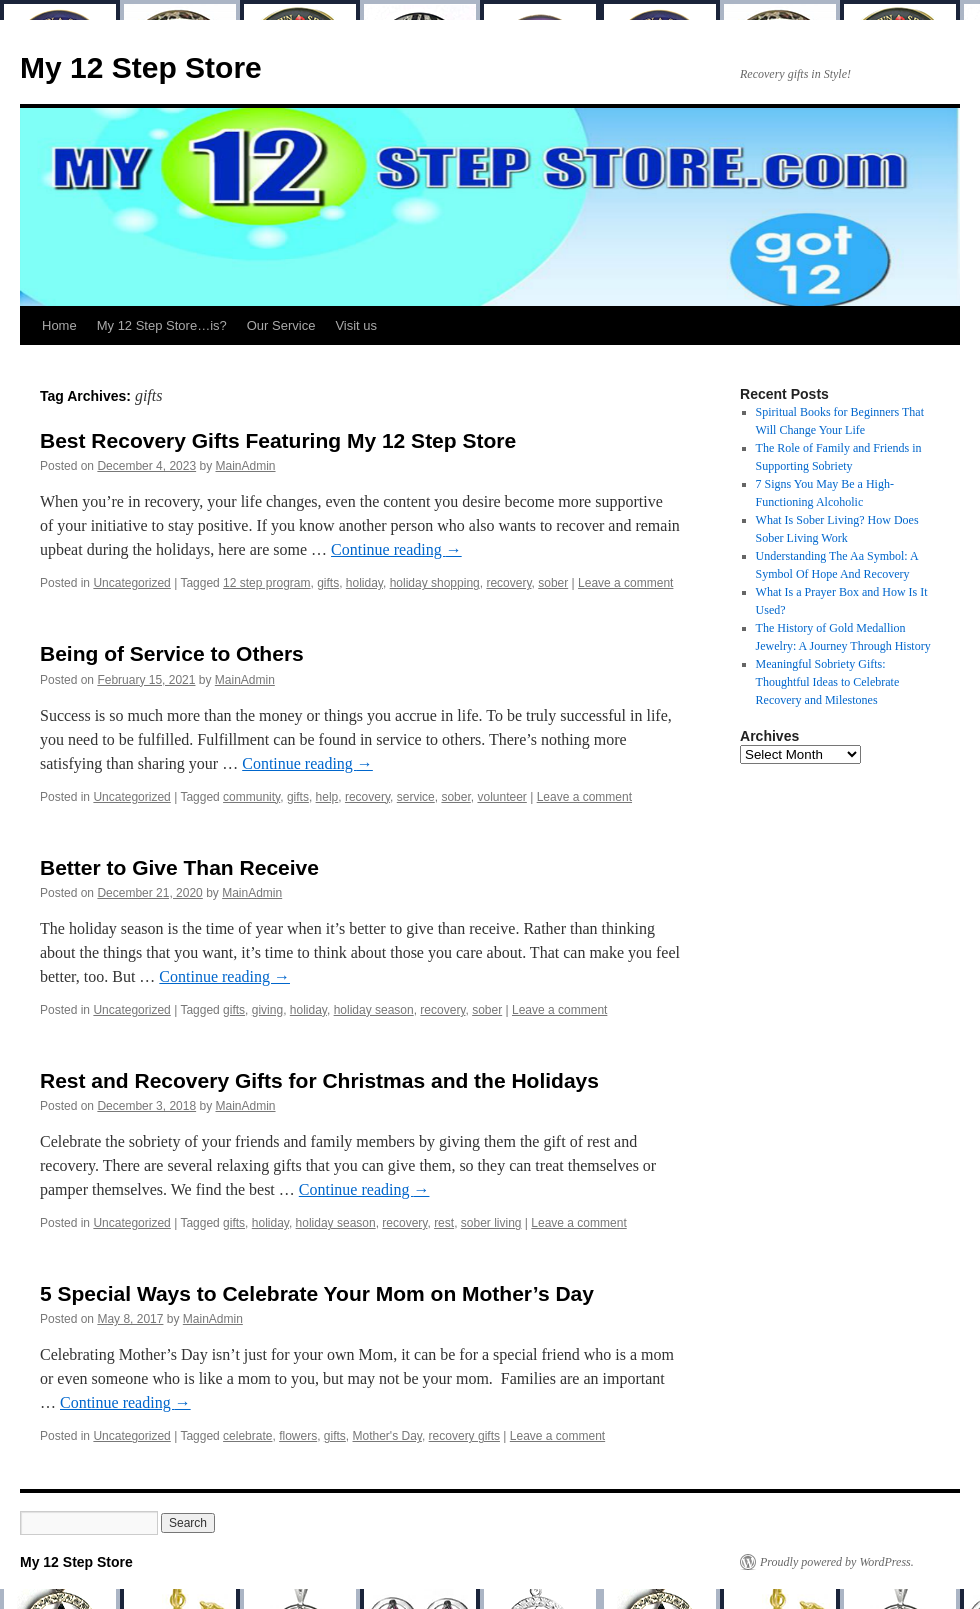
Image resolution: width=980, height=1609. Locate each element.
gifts (328, 583)
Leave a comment (625, 583)
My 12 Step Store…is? (162, 325)
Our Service (281, 325)
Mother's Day (387, 1436)
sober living (491, 1223)
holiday (364, 583)
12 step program (266, 583)
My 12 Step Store (141, 67)
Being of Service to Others (172, 653)
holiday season (374, 1010)
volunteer (501, 797)
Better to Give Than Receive (179, 867)
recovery (508, 583)
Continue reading (396, 549)
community (251, 797)
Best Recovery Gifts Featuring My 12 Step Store (278, 440)
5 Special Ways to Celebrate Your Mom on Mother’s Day (317, 1293)
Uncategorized (131, 583)
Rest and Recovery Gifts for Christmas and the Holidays (319, 1080)
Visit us (356, 325)
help (327, 797)
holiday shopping (435, 583)
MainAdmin (246, 466)
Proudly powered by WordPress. (837, 1562)
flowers (298, 1436)
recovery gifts (464, 1436)
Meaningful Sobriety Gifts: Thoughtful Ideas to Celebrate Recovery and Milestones (828, 682)
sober (553, 583)
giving (267, 1010)
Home (59, 325)
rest (444, 1223)
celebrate (247, 1436)
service (416, 797)
